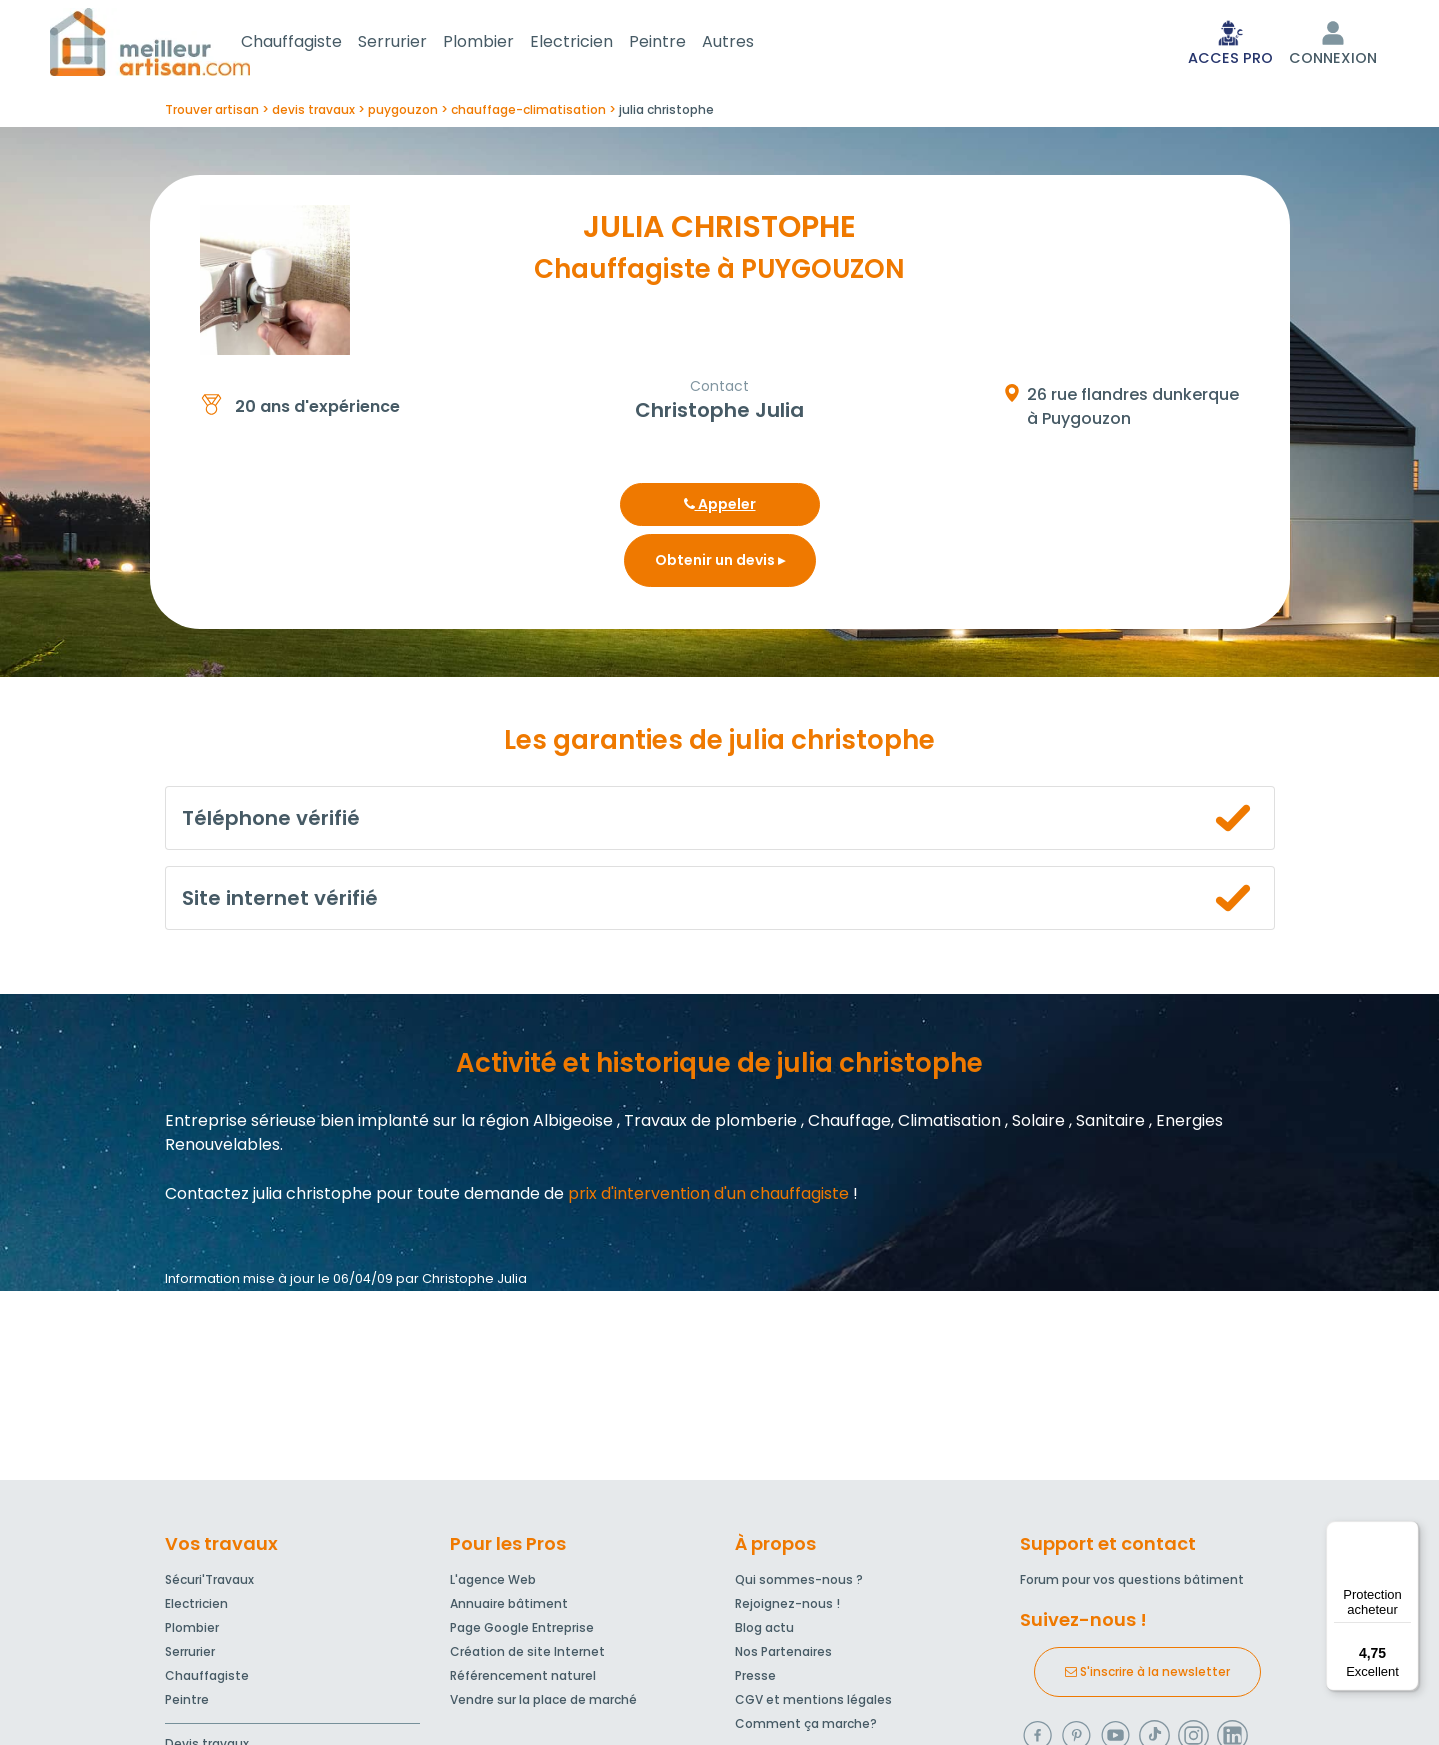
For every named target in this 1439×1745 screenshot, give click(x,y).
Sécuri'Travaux (209, 1583)
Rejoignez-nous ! (787, 1607)
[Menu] (1407, 1533)
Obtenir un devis (720, 564)
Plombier (502, 43)
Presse (755, 1679)
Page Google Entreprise (522, 1631)
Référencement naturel (523, 1679)
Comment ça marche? (806, 1727)
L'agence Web (493, 1583)
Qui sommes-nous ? (799, 1583)
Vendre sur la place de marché (543, 1703)
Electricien (595, 43)
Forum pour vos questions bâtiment (1132, 1583)
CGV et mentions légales (813, 1703)
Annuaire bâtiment (509, 1607)
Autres (752, 43)
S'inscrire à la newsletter (1147, 1675)
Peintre (681, 43)
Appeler (720, 508)
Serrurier (416, 43)
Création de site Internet (527, 1655)
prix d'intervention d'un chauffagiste (708, 1197)
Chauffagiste (315, 43)
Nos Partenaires (783, 1655)
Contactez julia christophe (268, 1197)
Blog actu (764, 1631)
